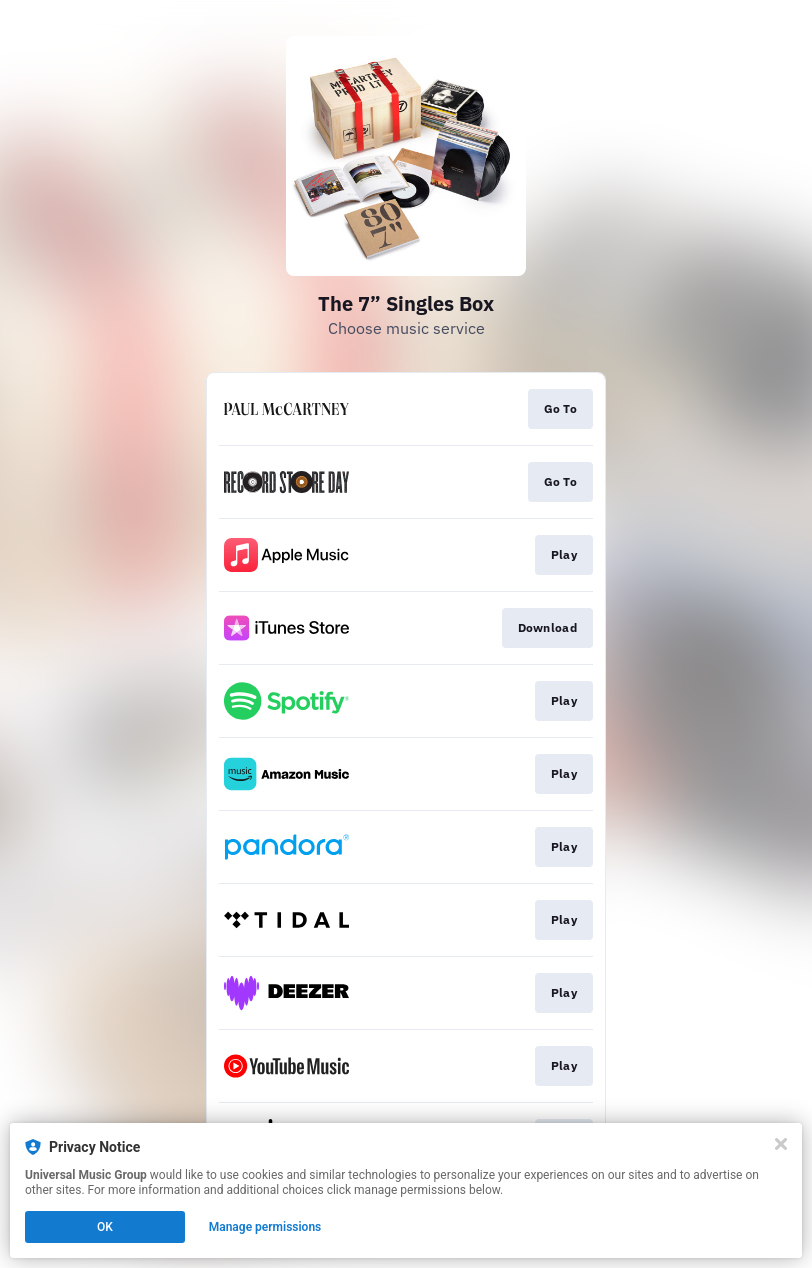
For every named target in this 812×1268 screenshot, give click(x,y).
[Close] (781, 1144)
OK (105, 1227)
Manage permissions (265, 1227)
